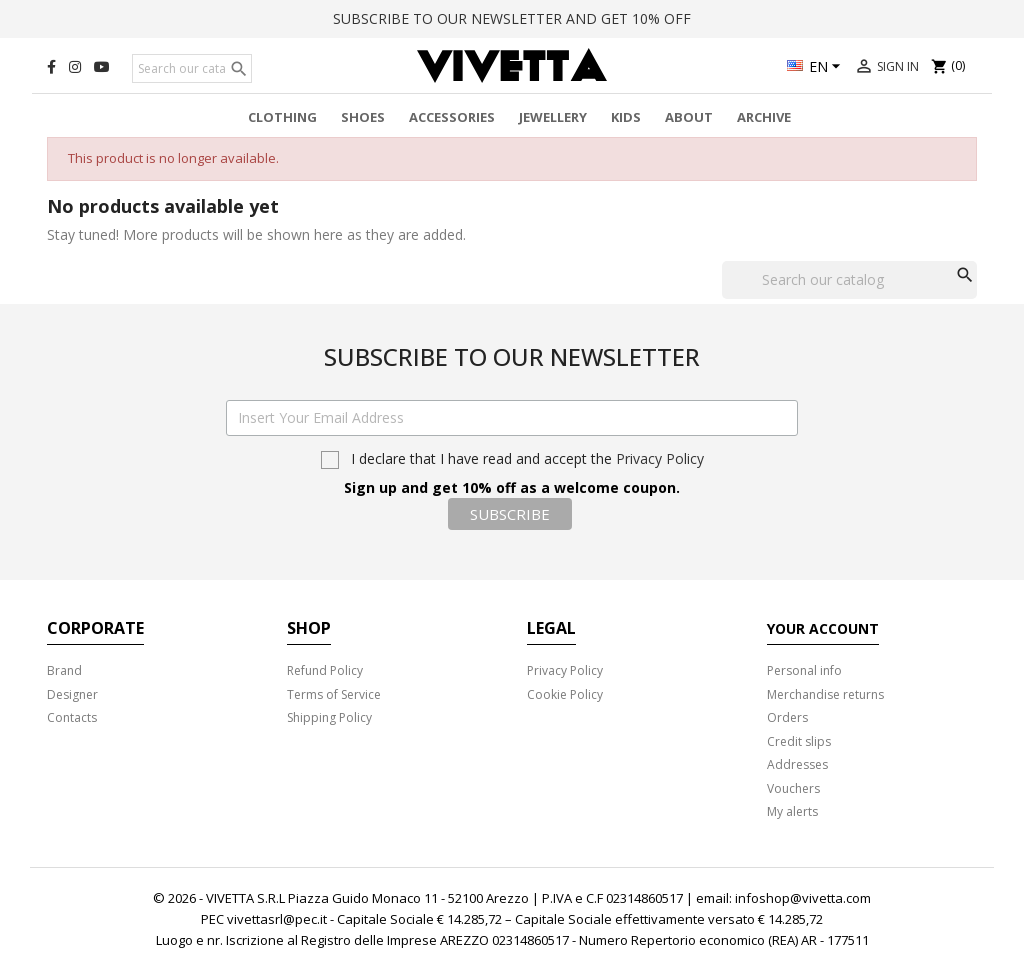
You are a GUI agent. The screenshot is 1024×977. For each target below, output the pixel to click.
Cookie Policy (565, 694)
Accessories (452, 117)
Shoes (363, 117)
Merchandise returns (825, 694)
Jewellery (553, 117)
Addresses (797, 764)
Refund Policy (325, 670)
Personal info (804, 670)
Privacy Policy (660, 458)
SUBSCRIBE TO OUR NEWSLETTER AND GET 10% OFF (512, 18)
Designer (72, 694)
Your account (823, 628)
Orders (787, 717)
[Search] (192, 69)
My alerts (792, 811)
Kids (626, 117)
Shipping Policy (329, 717)
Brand (64, 670)
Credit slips (799, 741)
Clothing (282, 117)
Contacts (72, 717)
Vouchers (793, 788)
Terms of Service (334, 694)
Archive (764, 117)
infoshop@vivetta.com (803, 898)
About (689, 117)
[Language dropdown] (816, 68)
